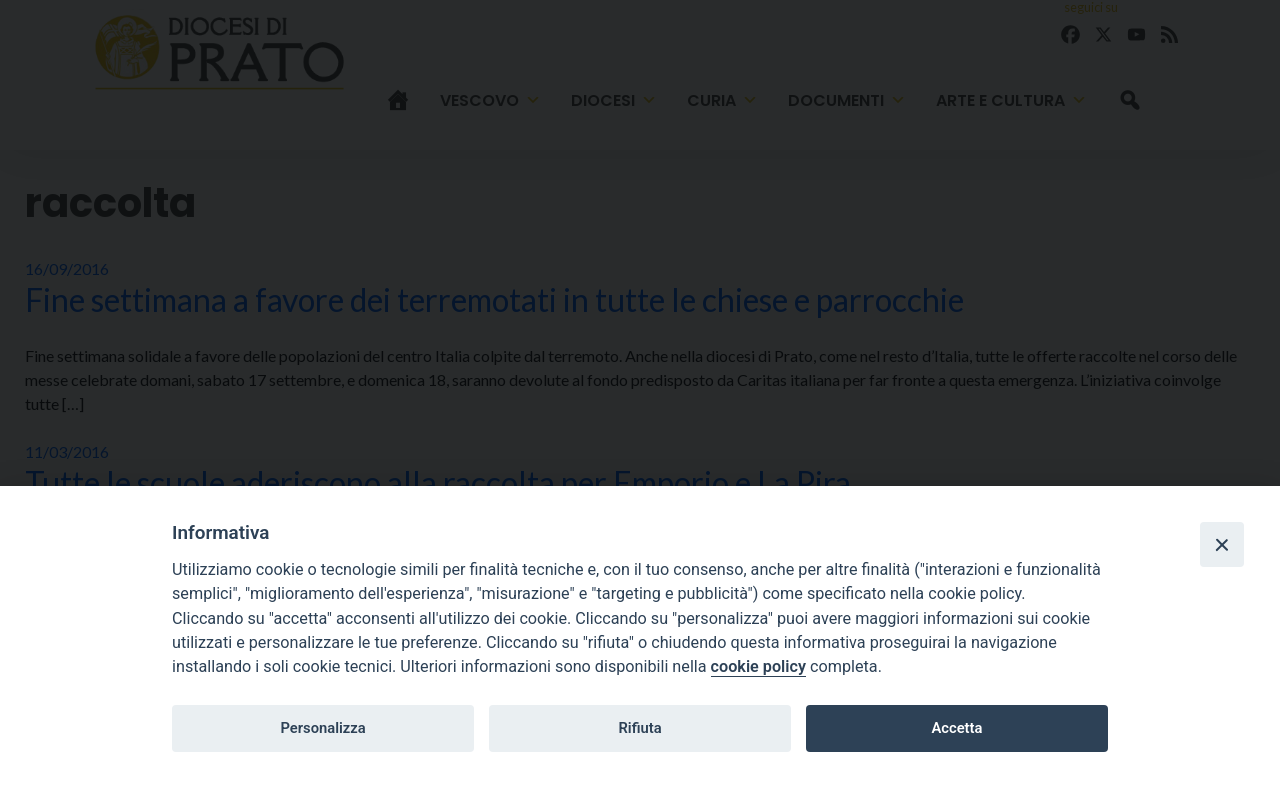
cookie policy (758, 666)
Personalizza (322, 728)
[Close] (1222, 544)
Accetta (956, 728)
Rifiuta (639, 728)
